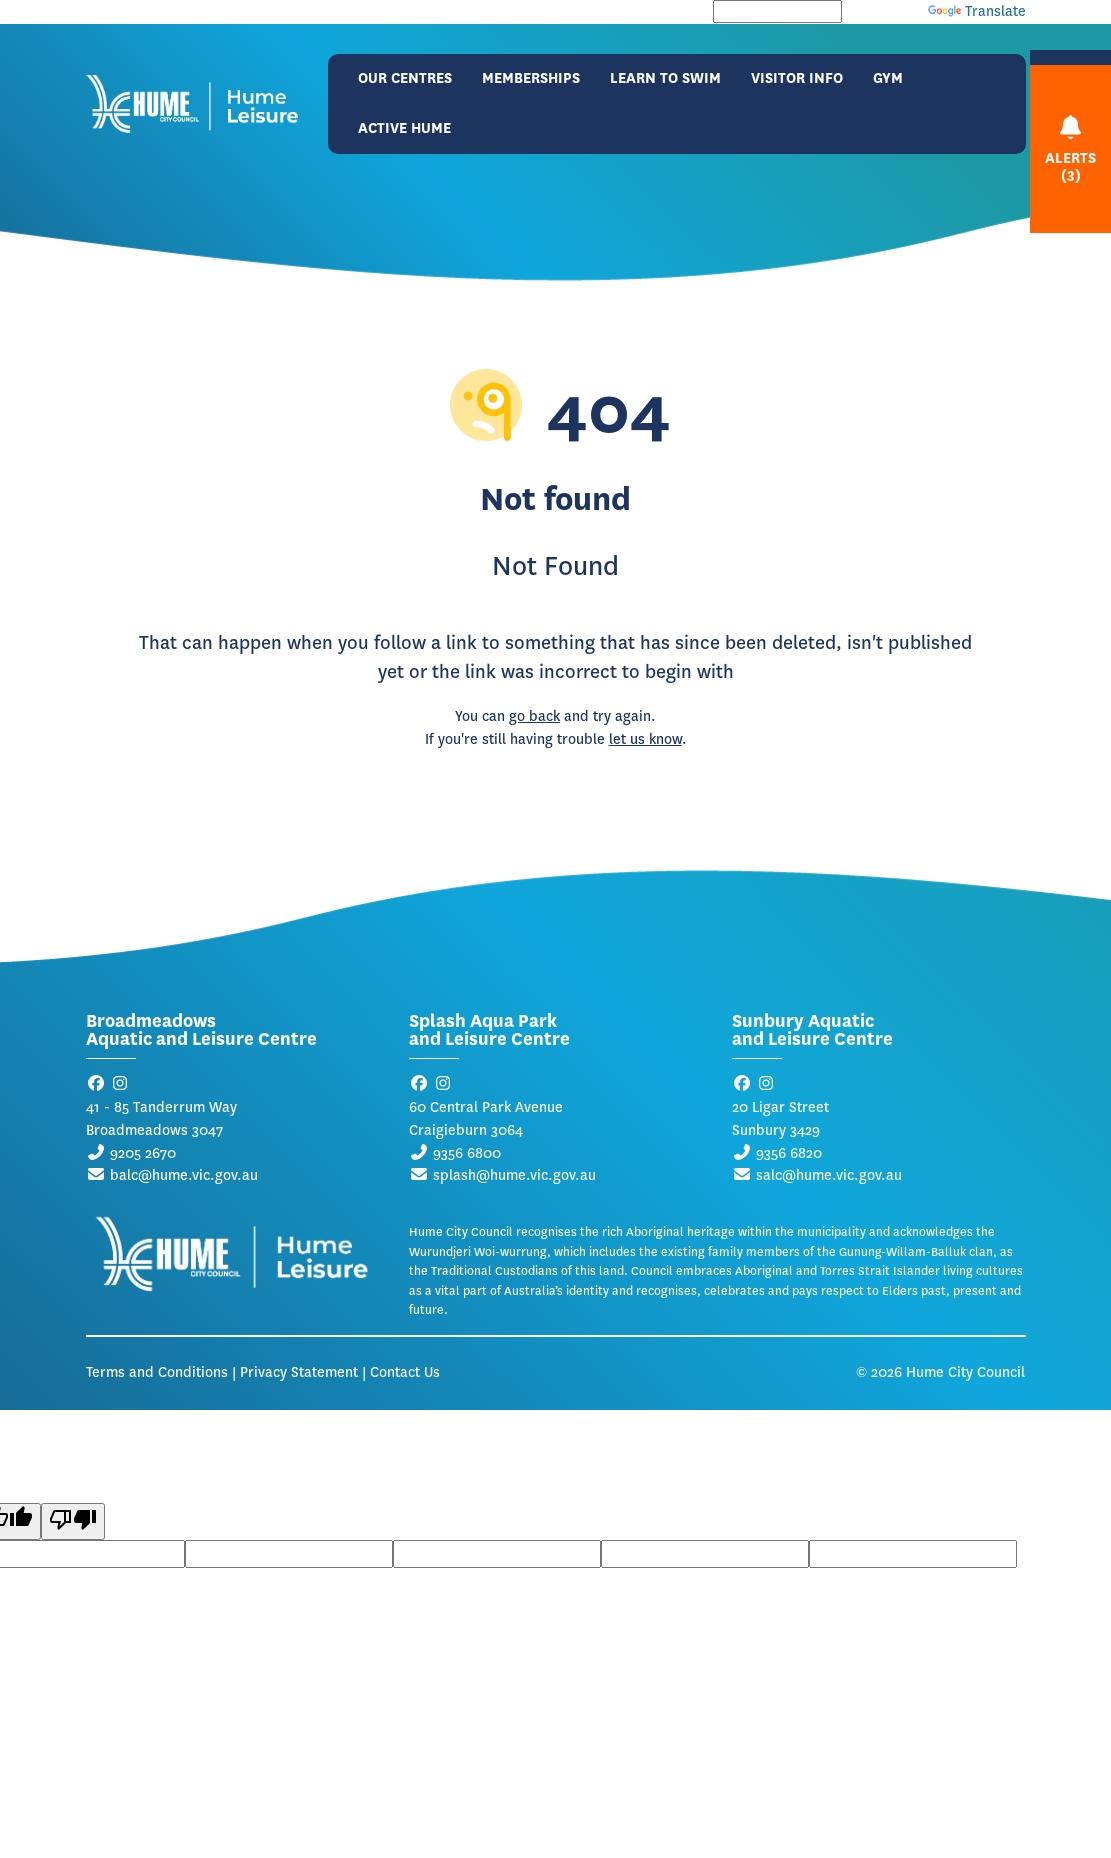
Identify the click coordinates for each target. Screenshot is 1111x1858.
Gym (888, 78)
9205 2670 (143, 1153)
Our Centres (405, 78)
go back (534, 716)
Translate (977, 11)
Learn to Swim (665, 78)
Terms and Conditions (157, 1372)
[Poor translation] (73, 1521)
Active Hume (404, 128)
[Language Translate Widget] (777, 11)
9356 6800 (467, 1153)
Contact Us (405, 1372)
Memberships (531, 78)
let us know (645, 739)
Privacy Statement (299, 1372)
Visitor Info (797, 78)
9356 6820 (789, 1153)
